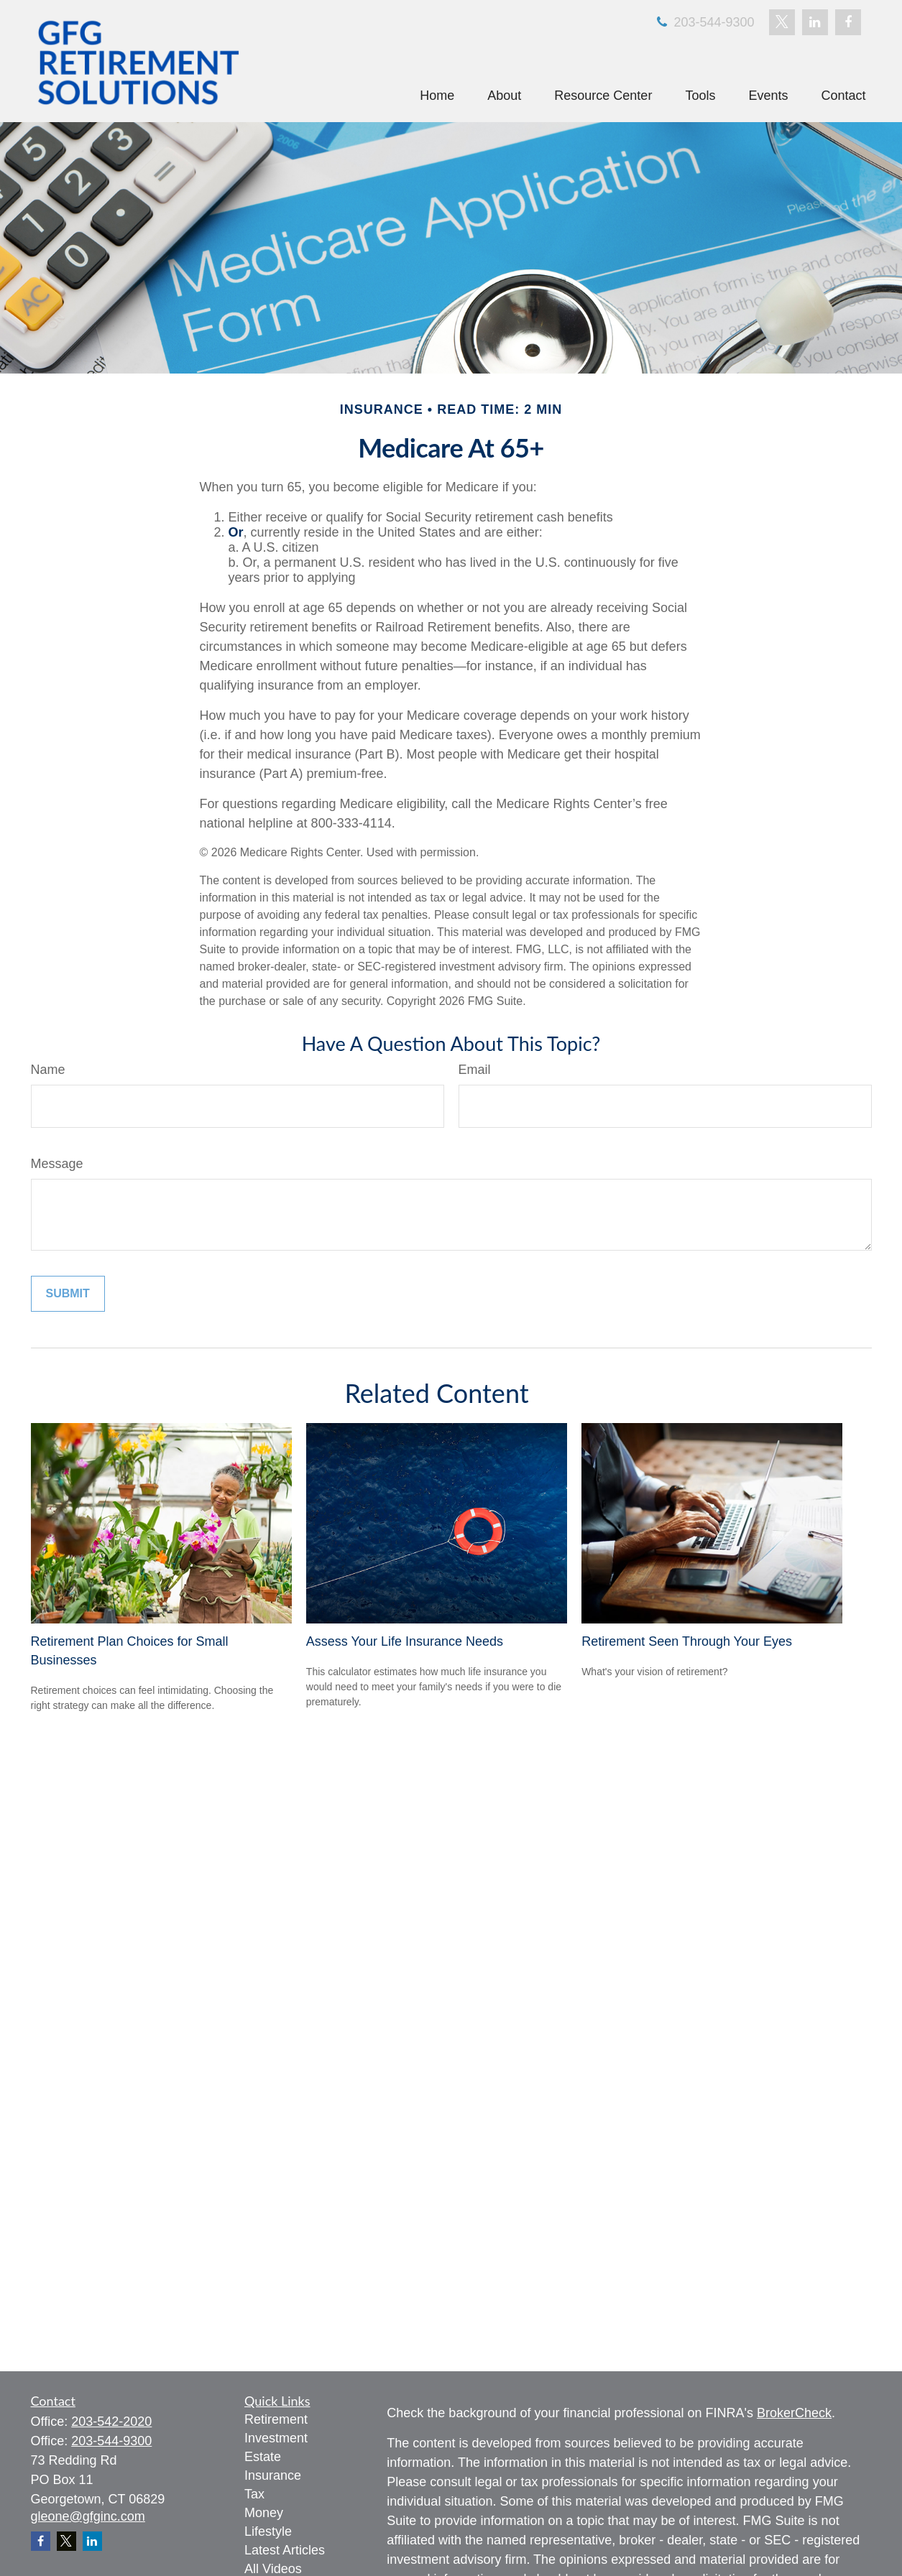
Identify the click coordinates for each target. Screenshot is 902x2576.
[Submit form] (68, 1294)
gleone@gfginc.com (88, 2516)
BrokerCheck (794, 2413)
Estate (262, 2457)
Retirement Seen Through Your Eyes (686, 1641)
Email (475, 1069)
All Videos (273, 2569)
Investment (276, 2438)
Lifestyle (268, 2531)
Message (57, 1164)
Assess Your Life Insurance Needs (404, 1641)
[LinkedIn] (815, 22)
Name (48, 1069)
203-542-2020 (111, 2421)
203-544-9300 (703, 22)
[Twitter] (782, 22)
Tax (254, 2494)
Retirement (276, 2419)
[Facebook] (848, 22)
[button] (437, 95)
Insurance (272, 2475)
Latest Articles (284, 2550)
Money (263, 2513)
